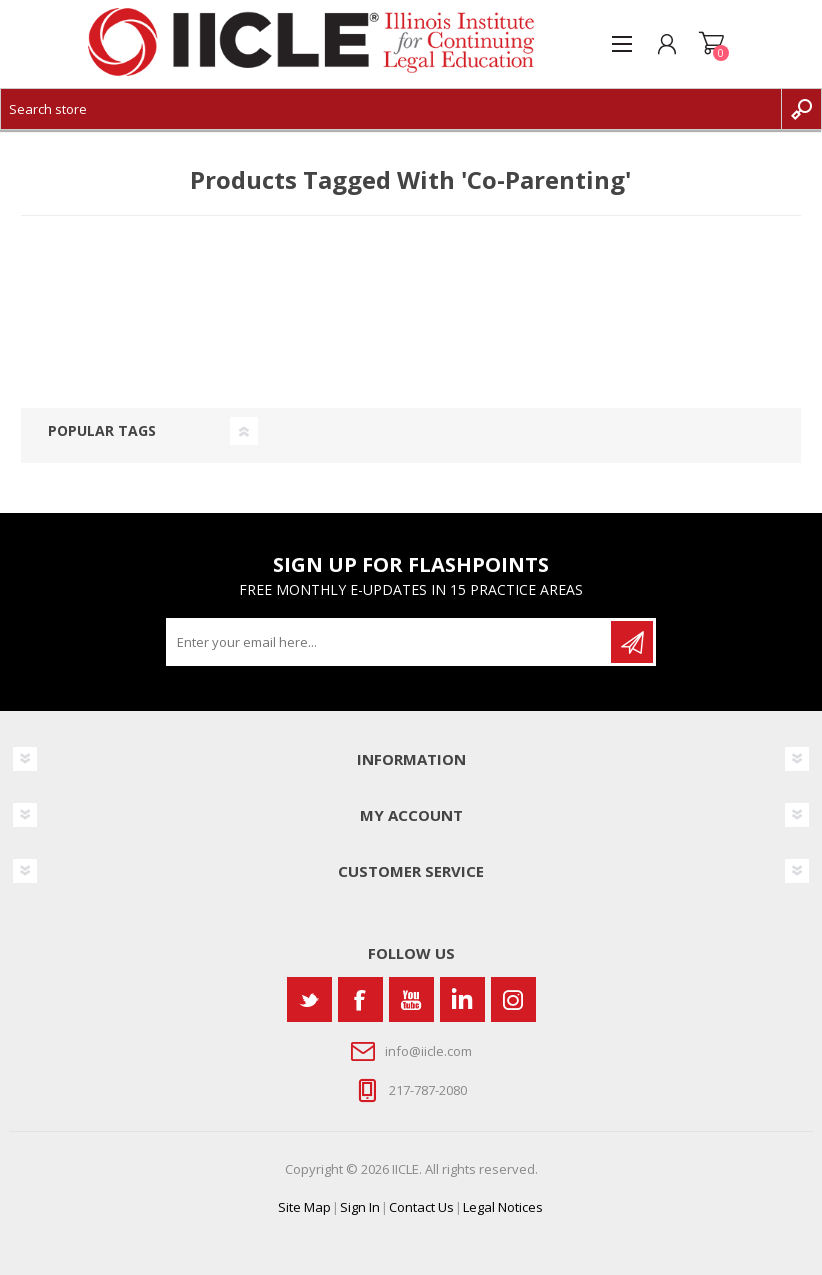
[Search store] (391, 109)
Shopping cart (711, 44)
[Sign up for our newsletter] (390, 642)
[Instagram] (513, 999)
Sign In (360, 1207)
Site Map (304, 1207)
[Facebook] (360, 999)
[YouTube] (411, 999)
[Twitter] (309, 999)
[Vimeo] (462, 999)
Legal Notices (503, 1207)
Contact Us (421, 1207)
